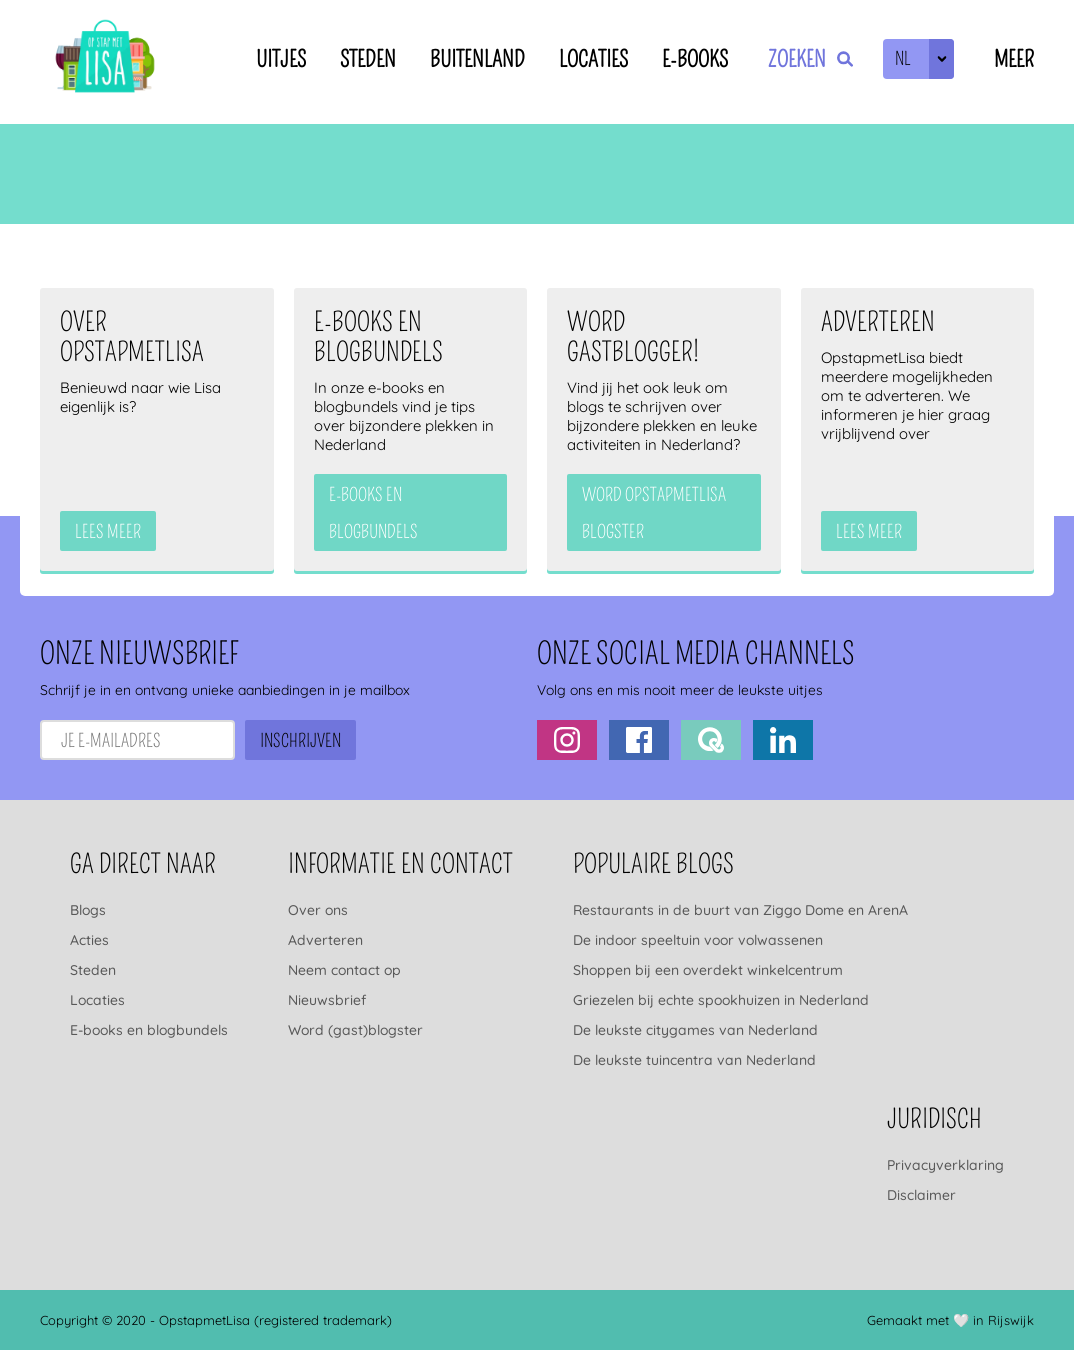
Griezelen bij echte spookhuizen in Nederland (721, 1000)
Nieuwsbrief (327, 1000)
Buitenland (477, 59)
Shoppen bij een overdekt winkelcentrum (708, 970)
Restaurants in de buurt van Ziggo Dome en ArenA (740, 910)
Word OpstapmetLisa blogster (654, 513)
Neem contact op (344, 970)
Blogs (88, 910)
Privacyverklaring (945, 1165)
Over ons (318, 910)
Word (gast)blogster (355, 1030)
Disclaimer (921, 1195)
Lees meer (108, 532)
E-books (695, 59)
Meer (1014, 59)
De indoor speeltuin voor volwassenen (698, 940)
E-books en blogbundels (149, 1030)
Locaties (593, 59)
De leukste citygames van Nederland (695, 1030)
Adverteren (325, 940)
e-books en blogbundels (373, 513)
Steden (368, 59)
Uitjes (281, 59)
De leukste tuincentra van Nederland (694, 1060)
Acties (89, 940)
